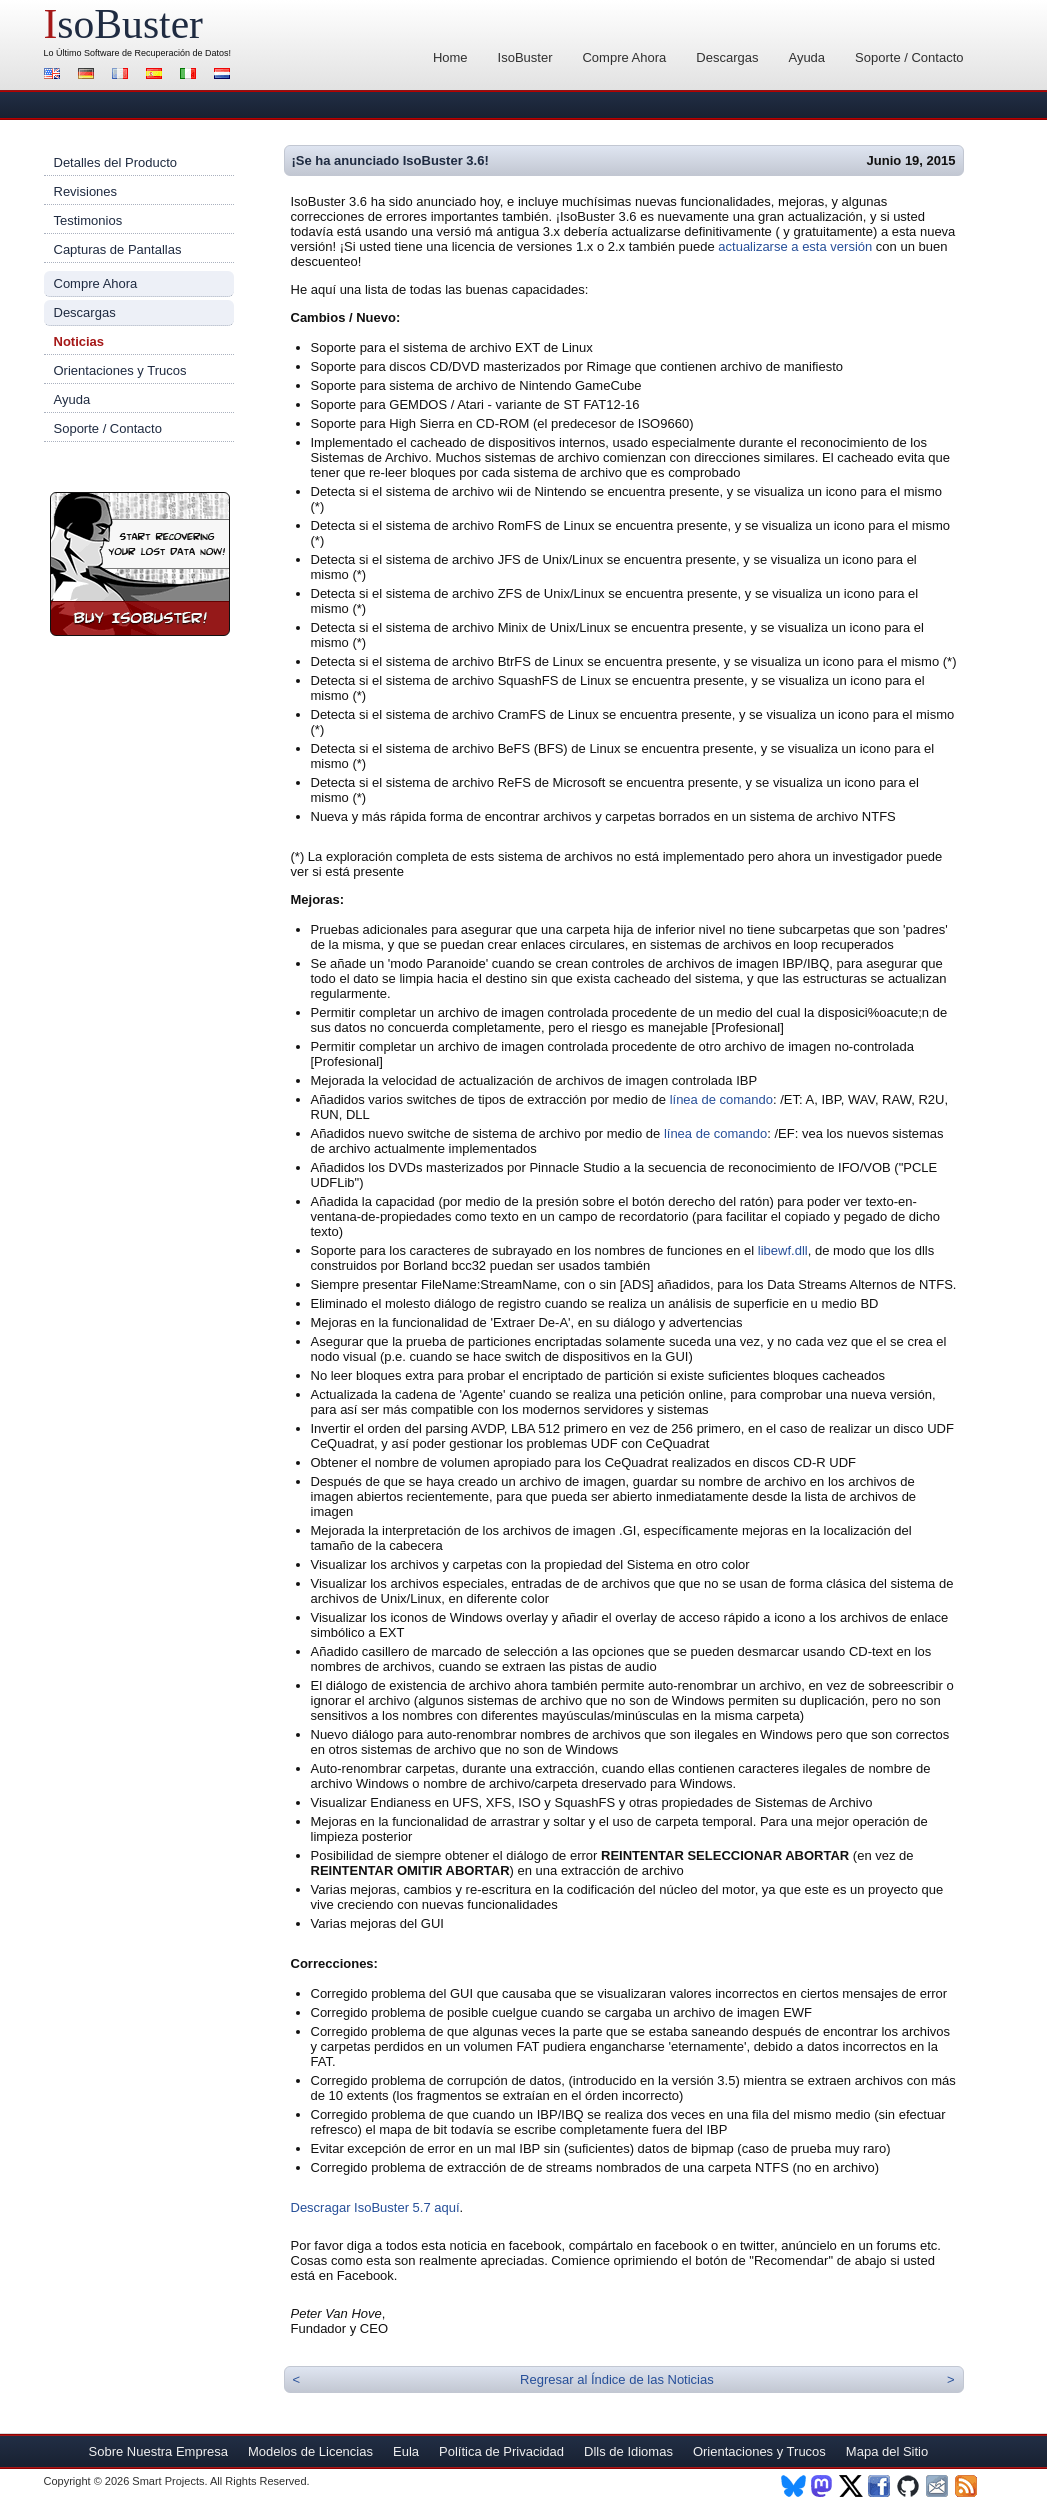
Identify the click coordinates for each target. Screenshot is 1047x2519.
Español (157, 75)
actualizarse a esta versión (795, 246)
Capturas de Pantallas (118, 249)
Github (909, 2486)
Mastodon (822, 2486)
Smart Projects (168, 2481)
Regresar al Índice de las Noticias (617, 2379)
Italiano (191, 75)
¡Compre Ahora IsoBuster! (140, 564)
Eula (406, 2451)
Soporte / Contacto (909, 57)
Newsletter (938, 2486)
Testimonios (88, 220)
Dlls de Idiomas (628, 2451)
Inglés (55, 75)
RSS (967, 2486)
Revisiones (86, 191)
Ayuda (806, 57)
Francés (123, 75)
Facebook (880, 2486)
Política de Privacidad (501, 2451)
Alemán (89, 75)
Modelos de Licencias (310, 2451)
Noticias (79, 341)
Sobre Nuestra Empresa (158, 2451)
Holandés (225, 75)
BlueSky (793, 2486)
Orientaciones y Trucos (120, 370)
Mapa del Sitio (887, 2451)
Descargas (727, 57)
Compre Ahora (624, 57)
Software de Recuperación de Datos (156, 53)
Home (450, 57)
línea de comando (721, 1099)
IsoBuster (525, 57)
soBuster (123, 24)
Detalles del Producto (116, 162)
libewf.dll (783, 1250)
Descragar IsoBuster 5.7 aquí (375, 2207)
